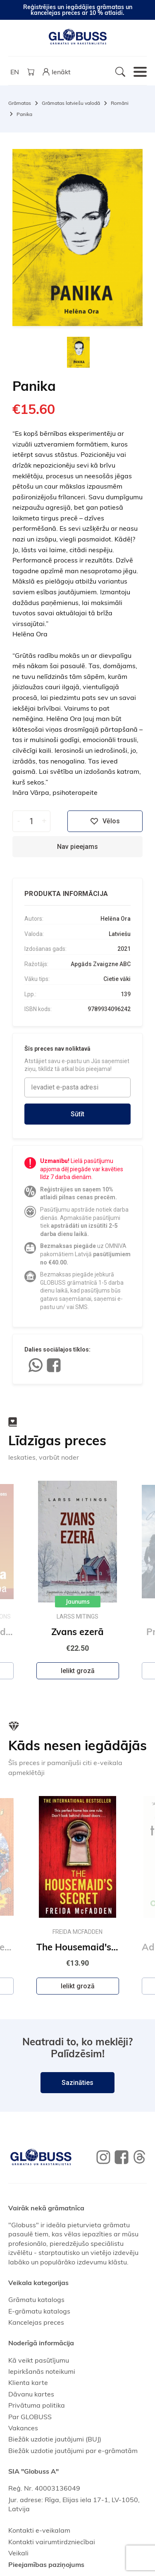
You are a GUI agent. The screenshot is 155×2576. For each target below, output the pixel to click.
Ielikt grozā (78, 1671)
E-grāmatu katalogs (39, 2311)
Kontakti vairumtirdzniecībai (51, 2542)
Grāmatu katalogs (36, 2299)
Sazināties (77, 2083)
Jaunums (78, 1601)
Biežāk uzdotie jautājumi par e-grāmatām (73, 2450)
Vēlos (105, 821)
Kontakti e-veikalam (39, 2530)
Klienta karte (28, 2382)
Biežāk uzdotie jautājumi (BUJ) (54, 2439)
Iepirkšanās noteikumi (41, 2371)
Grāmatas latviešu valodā (71, 103)
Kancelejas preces (36, 2322)
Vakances (23, 2428)
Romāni (120, 103)
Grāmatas (19, 103)
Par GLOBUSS (30, 2417)
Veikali (18, 2553)
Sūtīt (77, 1114)
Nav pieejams (77, 847)
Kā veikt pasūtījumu (38, 2360)
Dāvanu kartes (31, 2394)
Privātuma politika (36, 2405)
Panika (24, 114)
